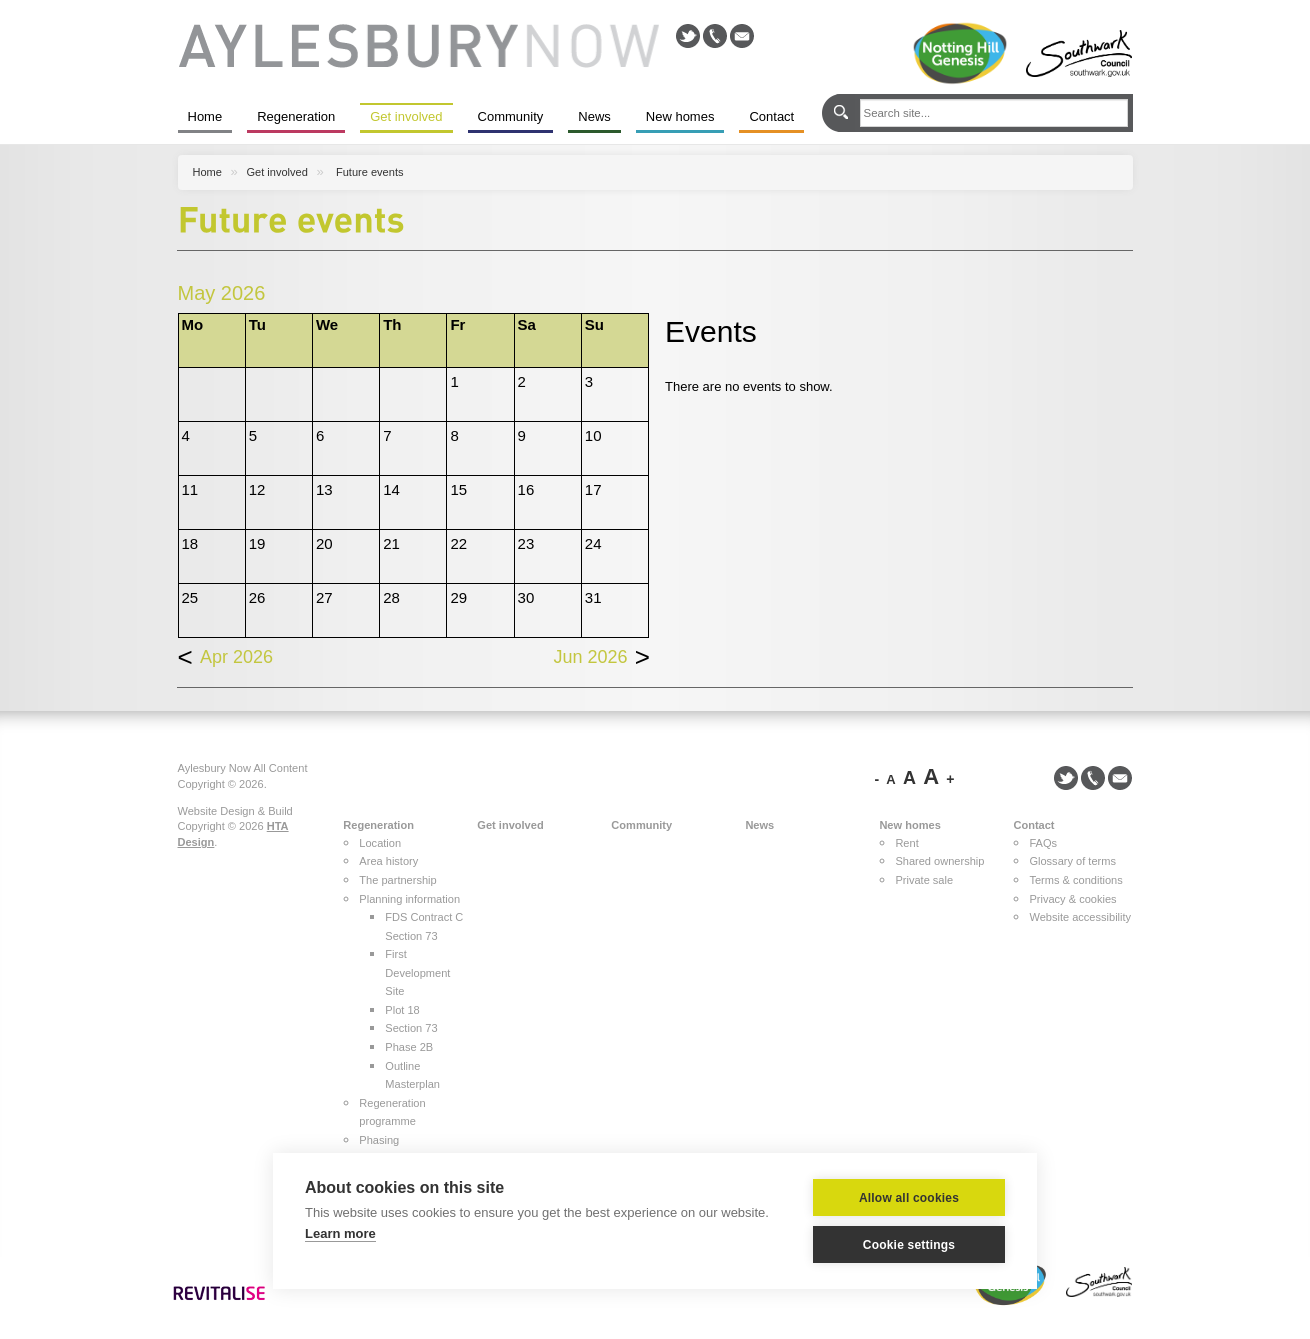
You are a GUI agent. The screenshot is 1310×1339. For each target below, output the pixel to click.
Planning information (409, 899)
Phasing (379, 1140)
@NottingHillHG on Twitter (688, 36)
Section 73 (411, 1028)
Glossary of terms (1072, 861)
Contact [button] (1033, 825)
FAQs (1043, 843)
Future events (370, 172)
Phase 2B (409, 1047)
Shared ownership (939, 861)
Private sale (924, 880)
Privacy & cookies (1072, 899)
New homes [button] (909, 825)
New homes (680, 116)
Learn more (340, 1233)
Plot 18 (402, 1010)
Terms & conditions (1075, 880)
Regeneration (296, 116)
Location (380, 843)
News (594, 116)
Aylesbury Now (418, 46)
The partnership (397, 880)
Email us (742, 36)
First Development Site (417, 972)
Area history (388, 861)
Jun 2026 (602, 648)
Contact (771, 116)
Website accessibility (1080, 917)
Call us (715, 36)
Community (511, 116)
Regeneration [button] (378, 825)
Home (205, 116)
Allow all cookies (909, 1198)
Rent (906, 843)
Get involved (406, 116)
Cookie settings (909, 1245)
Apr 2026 (225, 648)
